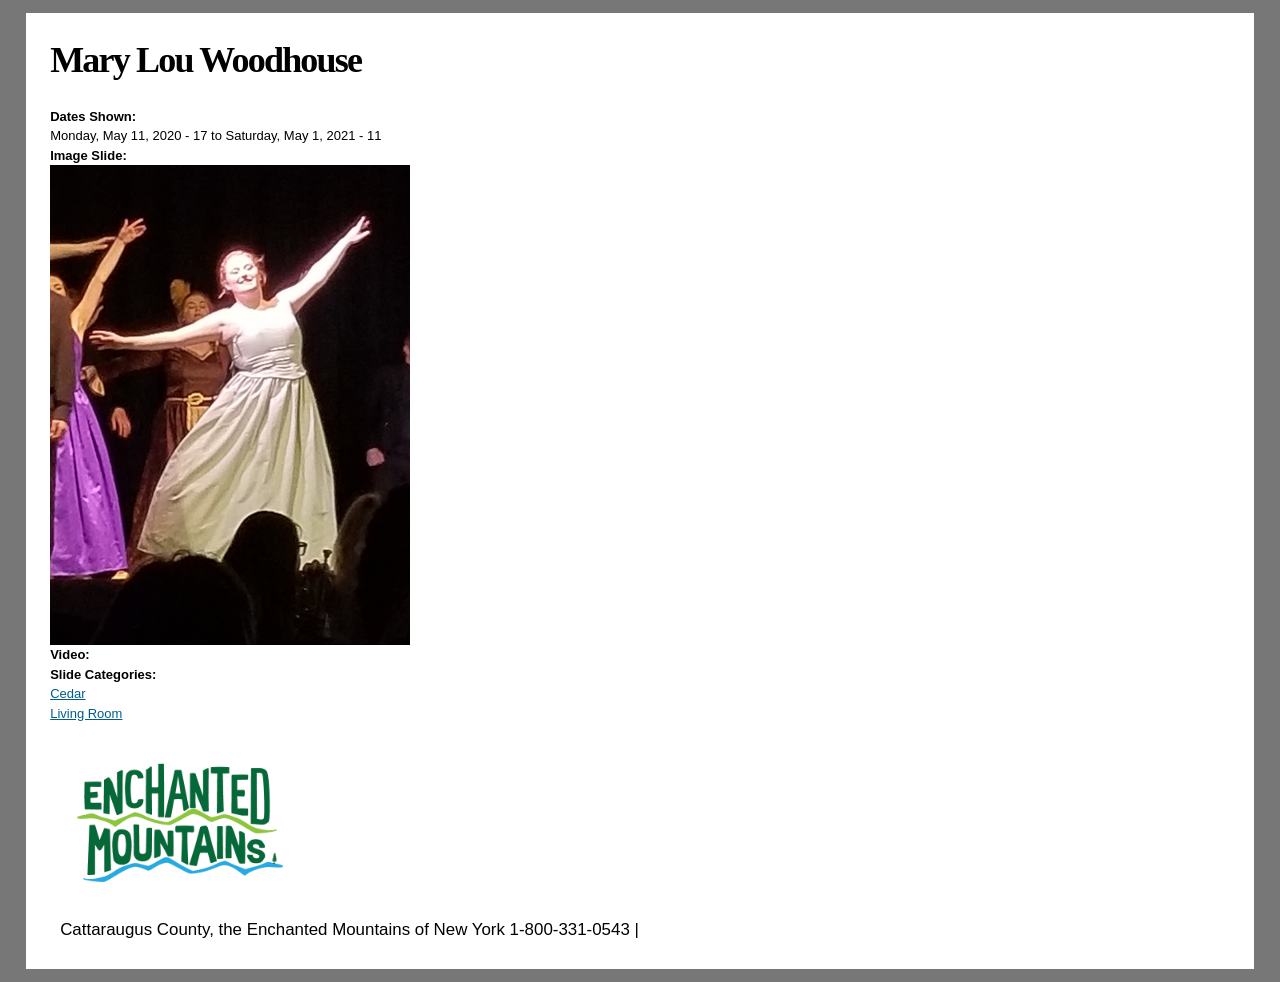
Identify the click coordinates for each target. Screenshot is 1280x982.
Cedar (67, 693)
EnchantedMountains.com (741, 929)
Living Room (86, 713)
